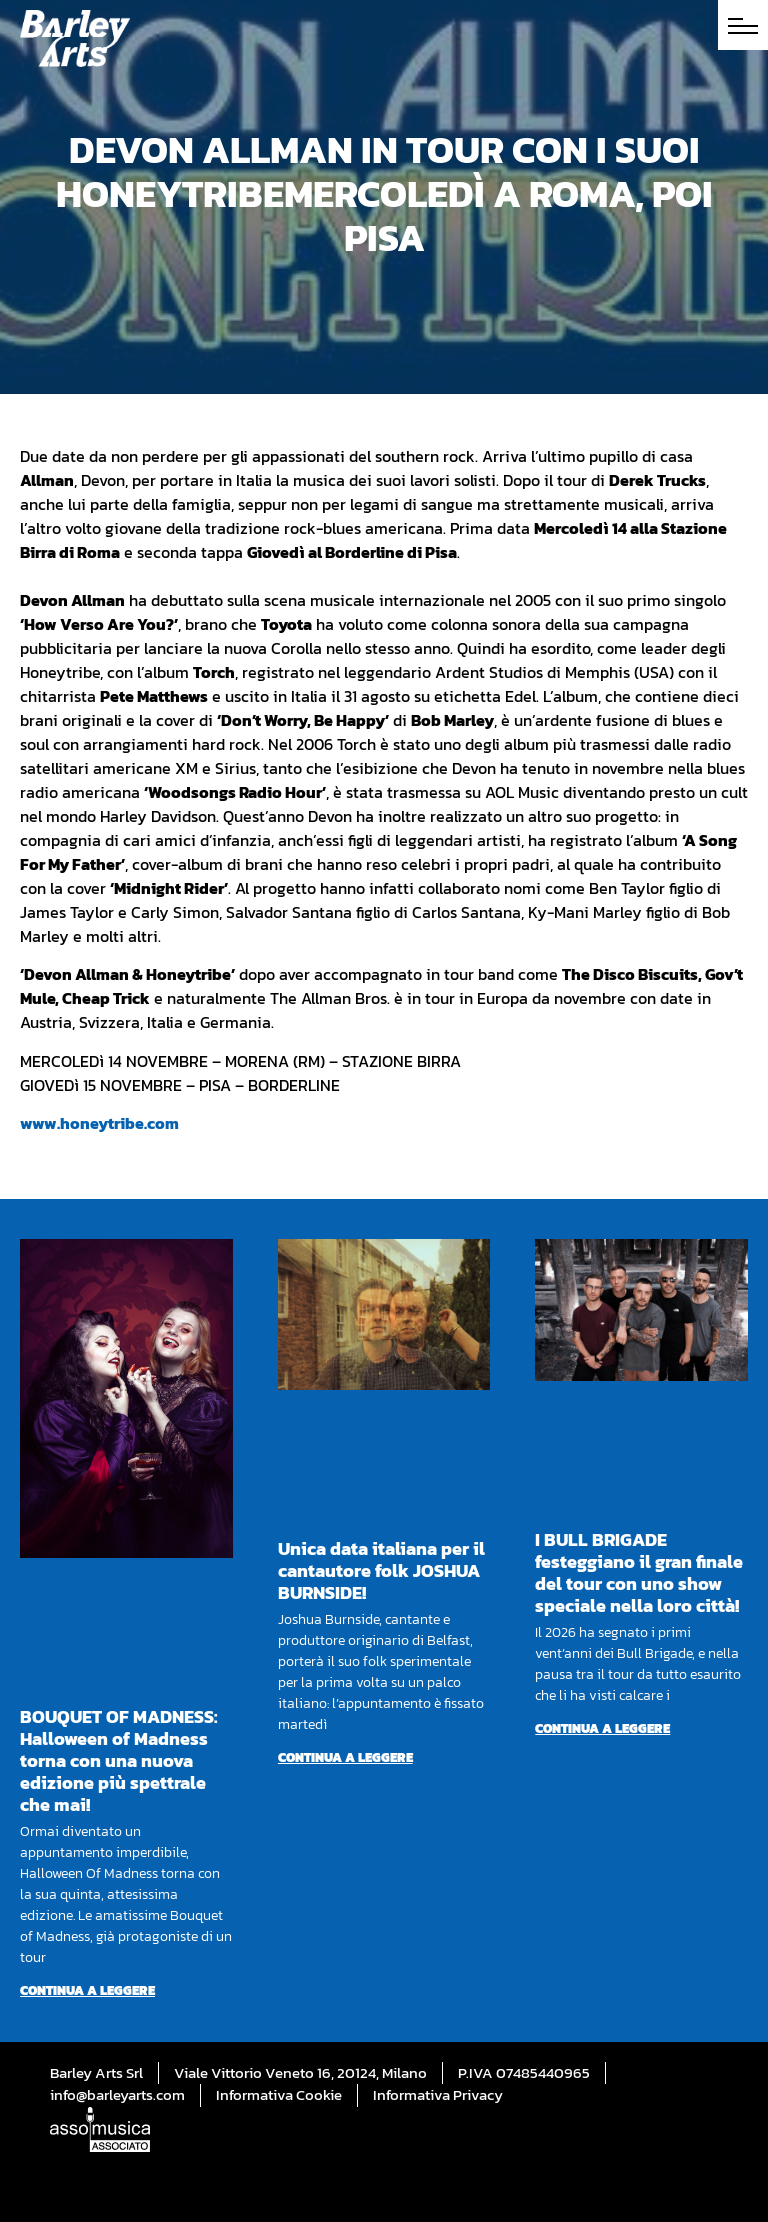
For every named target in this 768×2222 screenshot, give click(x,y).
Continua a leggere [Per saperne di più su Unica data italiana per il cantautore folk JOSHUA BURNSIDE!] (345, 1757)
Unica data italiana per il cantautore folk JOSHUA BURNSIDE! (381, 1570)
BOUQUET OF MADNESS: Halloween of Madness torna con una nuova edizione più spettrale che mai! (119, 1760)
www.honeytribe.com (99, 1123)
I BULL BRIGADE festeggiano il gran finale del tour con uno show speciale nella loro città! (639, 1572)
